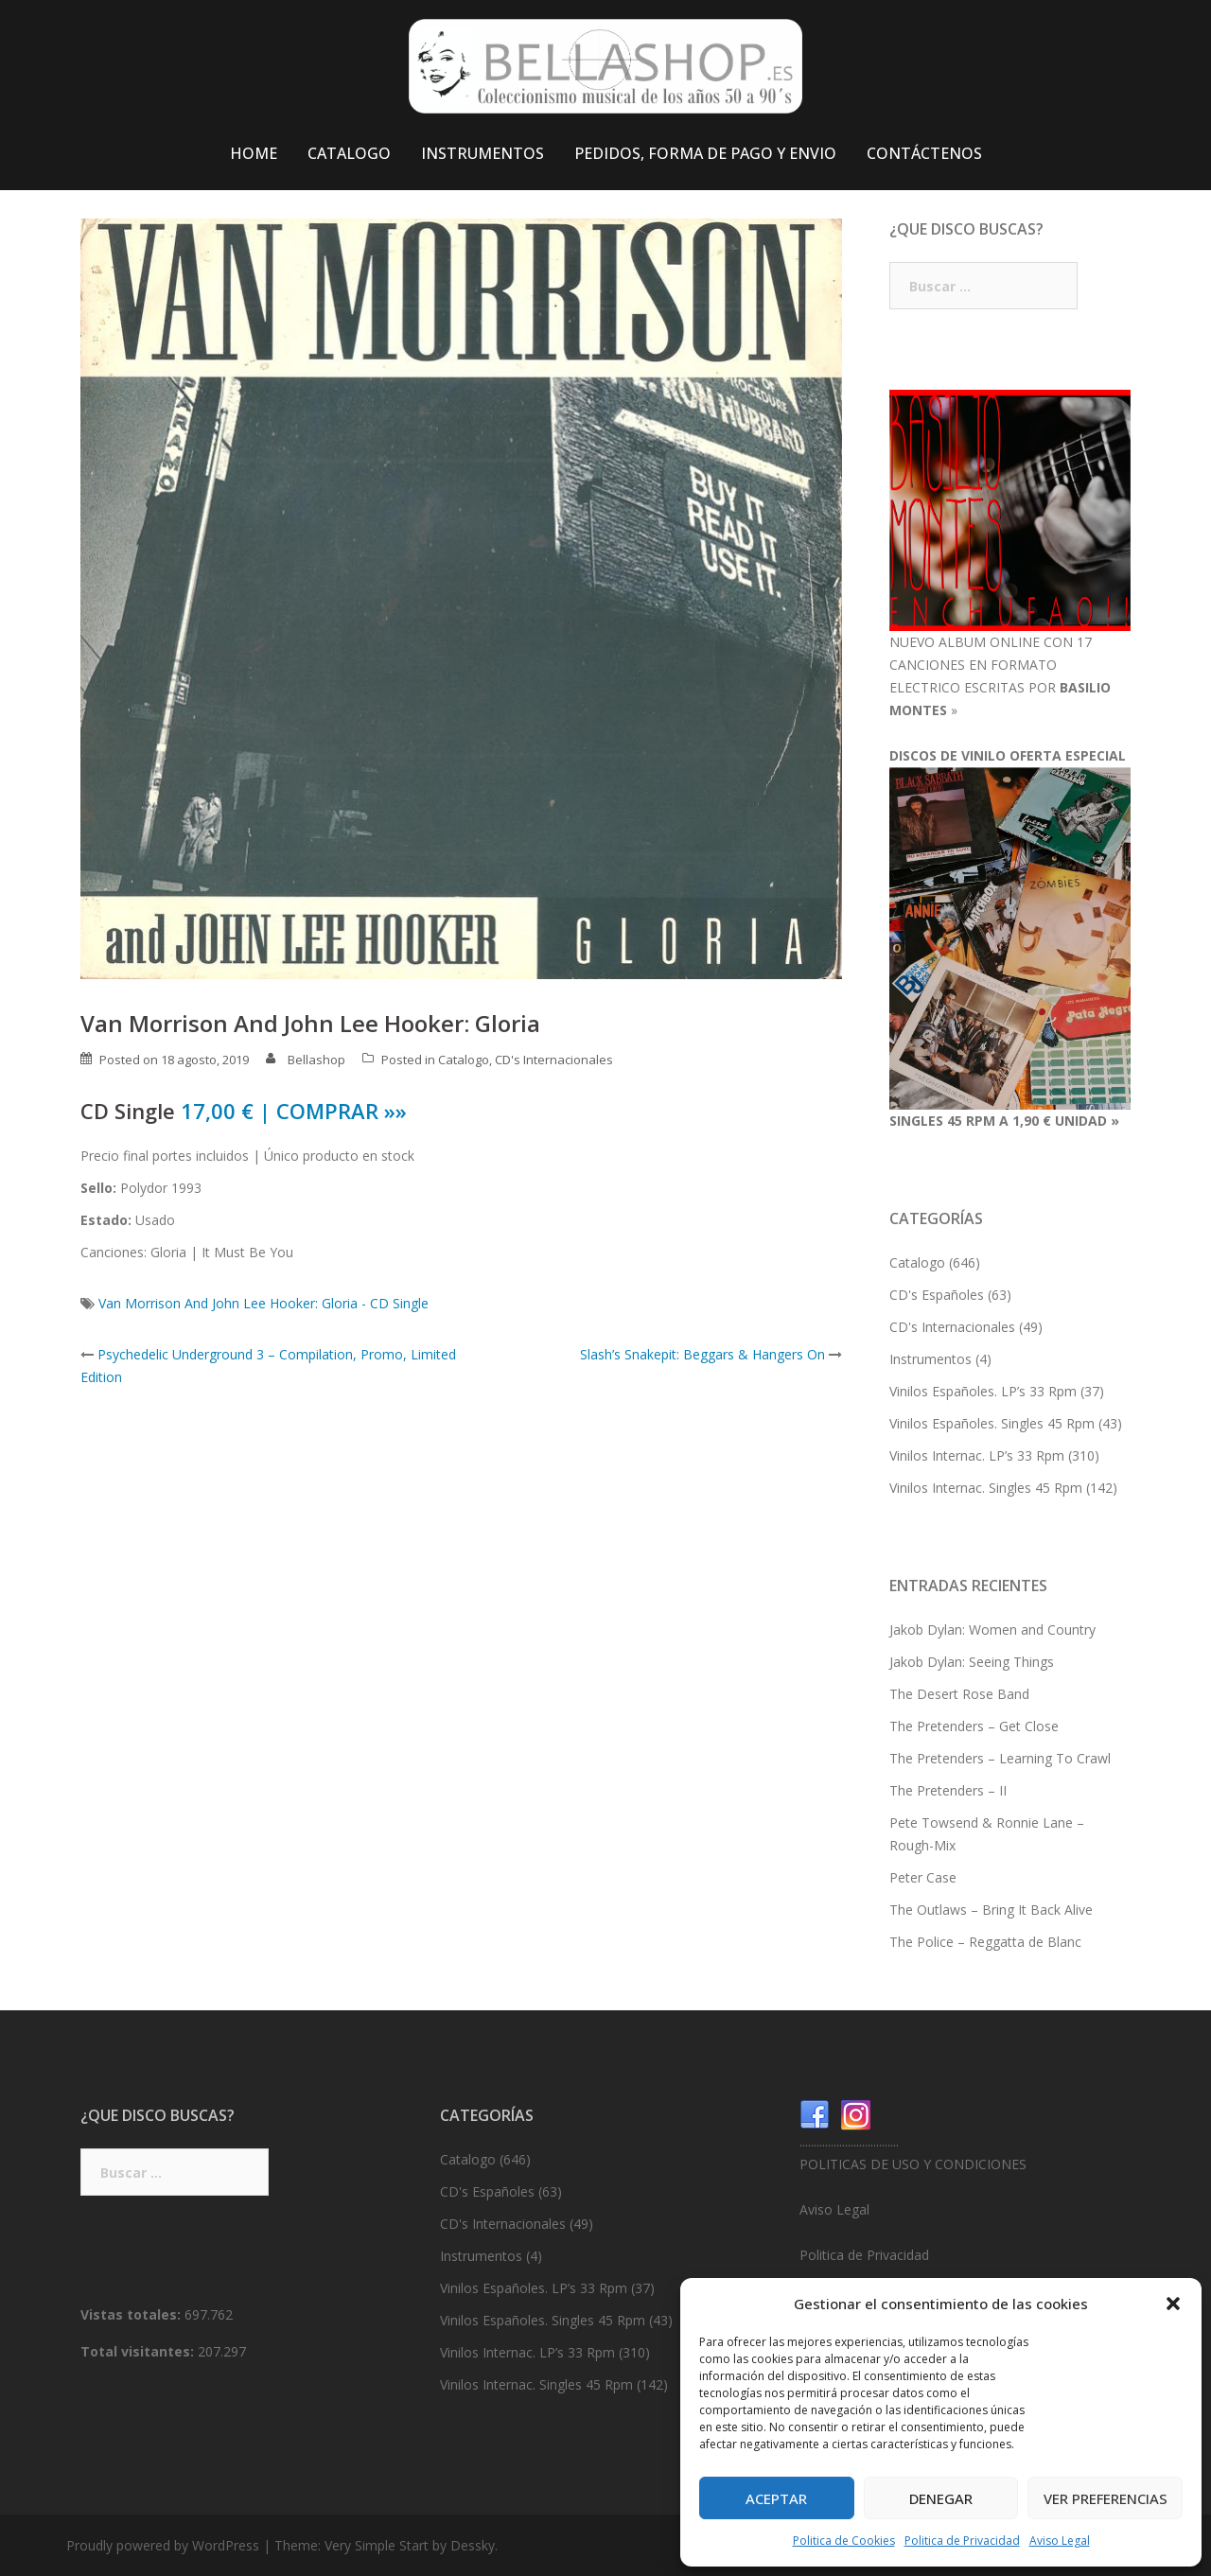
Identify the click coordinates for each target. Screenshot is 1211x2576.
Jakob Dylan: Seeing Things (971, 1662)
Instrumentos (930, 1359)
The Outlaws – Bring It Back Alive (991, 1910)
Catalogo (463, 1059)
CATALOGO (349, 153)
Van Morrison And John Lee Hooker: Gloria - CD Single (263, 1303)
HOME (253, 153)
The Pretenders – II (948, 1790)
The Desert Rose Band (959, 1694)
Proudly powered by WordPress (162, 2545)
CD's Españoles (936, 1295)
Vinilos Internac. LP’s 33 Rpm (976, 1455)
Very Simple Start (377, 2545)
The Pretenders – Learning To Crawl (1000, 1758)
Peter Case (923, 1877)
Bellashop (316, 1059)
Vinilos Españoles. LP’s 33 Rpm (983, 1391)
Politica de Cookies (844, 2540)
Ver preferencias (1105, 2498)
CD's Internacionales (554, 1059)
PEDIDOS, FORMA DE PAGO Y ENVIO (705, 153)
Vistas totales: (132, 2314)
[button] (1173, 2303)
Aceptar (776, 2498)
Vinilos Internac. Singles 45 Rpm (985, 1488)
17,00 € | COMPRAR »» (294, 1110)
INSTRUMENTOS (482, 153)
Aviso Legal (1059, 2540)
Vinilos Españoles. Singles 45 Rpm (992, 1423)
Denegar (941, 2498)
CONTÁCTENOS (924, 153)
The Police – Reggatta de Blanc (985, 1942)
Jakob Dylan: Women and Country (992, 1629)
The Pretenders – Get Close (974, 1726)
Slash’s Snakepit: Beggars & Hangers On (702, 1354)
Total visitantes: (139, 2351)
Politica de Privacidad (962, 2540)
